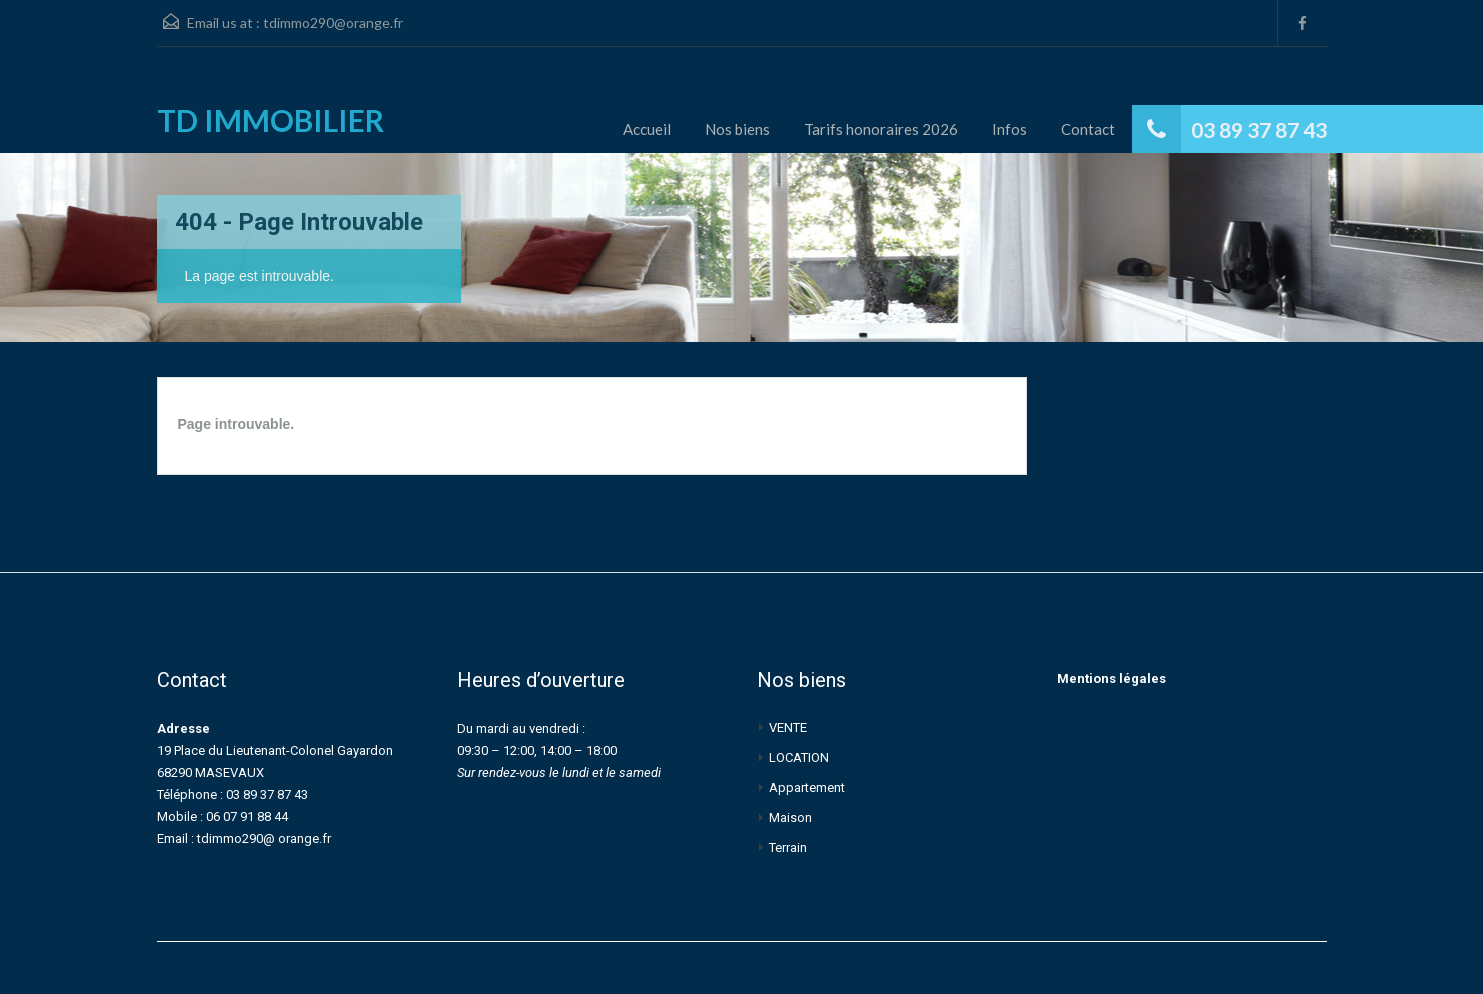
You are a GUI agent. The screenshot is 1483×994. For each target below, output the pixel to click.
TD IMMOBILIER (270, 120)
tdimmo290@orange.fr (333, 22)
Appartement (807, 787)
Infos (1009, 129)
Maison (790, 817)
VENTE (788, 727)
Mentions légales (1111, 678)
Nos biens (737, 129)
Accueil (647, 129)
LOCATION (799, 757)
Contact (1088, 129)
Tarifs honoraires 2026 (881, 129)
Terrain (788, 847)
